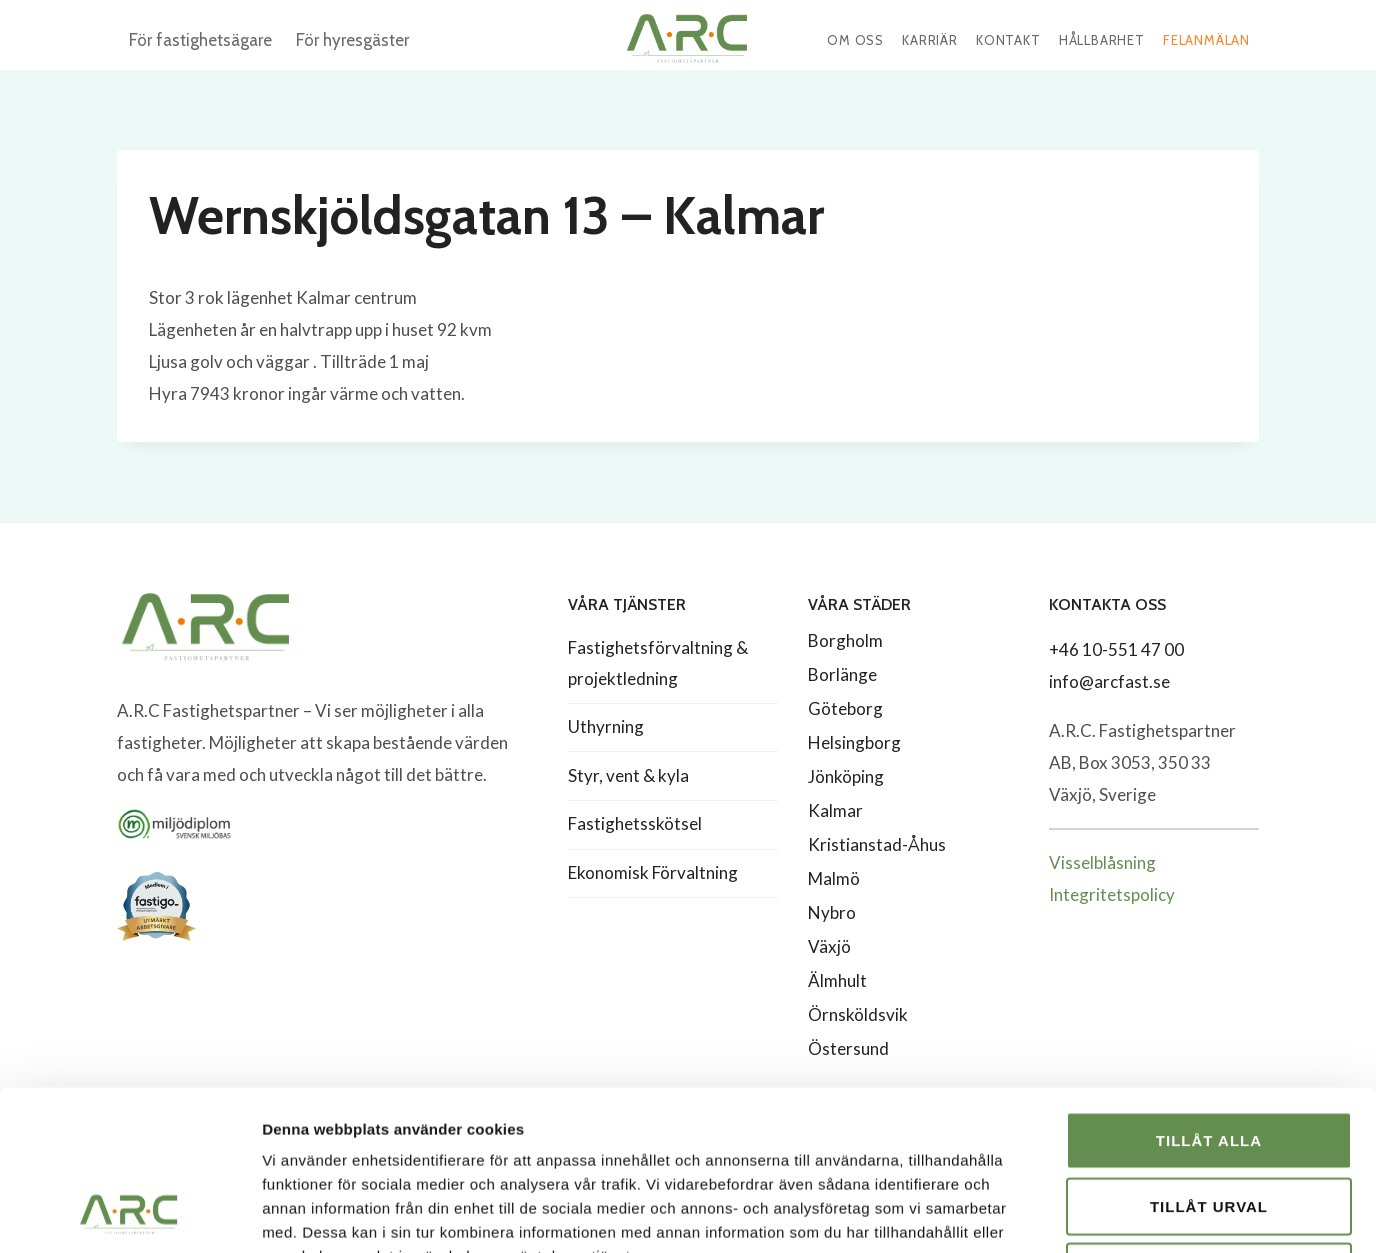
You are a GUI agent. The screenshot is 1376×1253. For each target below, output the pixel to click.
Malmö (834, 878)
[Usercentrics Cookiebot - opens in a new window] (129, 1214)
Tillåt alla (1209, 990)
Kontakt (1008, 40)
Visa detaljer (1086, 1213)
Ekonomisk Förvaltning (653, 872)
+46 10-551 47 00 (1116, 649)
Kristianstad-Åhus (877, 844)
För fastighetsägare (200, 40)
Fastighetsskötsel (635, 823)
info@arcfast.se (1109, 681)
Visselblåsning (1102, 862)
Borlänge (842, 674)
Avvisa (1209, 1121)
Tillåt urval (1209, 1056)
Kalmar (835, 810)
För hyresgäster (352, 40)
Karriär (930, 40)
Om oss (855, 40)
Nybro (832, 912)
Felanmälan (1206, 40)
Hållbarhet (1102, 40)
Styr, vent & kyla (628, 775)
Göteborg (845, 708)
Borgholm (845, 640)
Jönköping (846, 776)
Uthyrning (606, 726)
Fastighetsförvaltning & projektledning (658, 663)
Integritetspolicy (1112, 894)
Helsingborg (854, 742)
